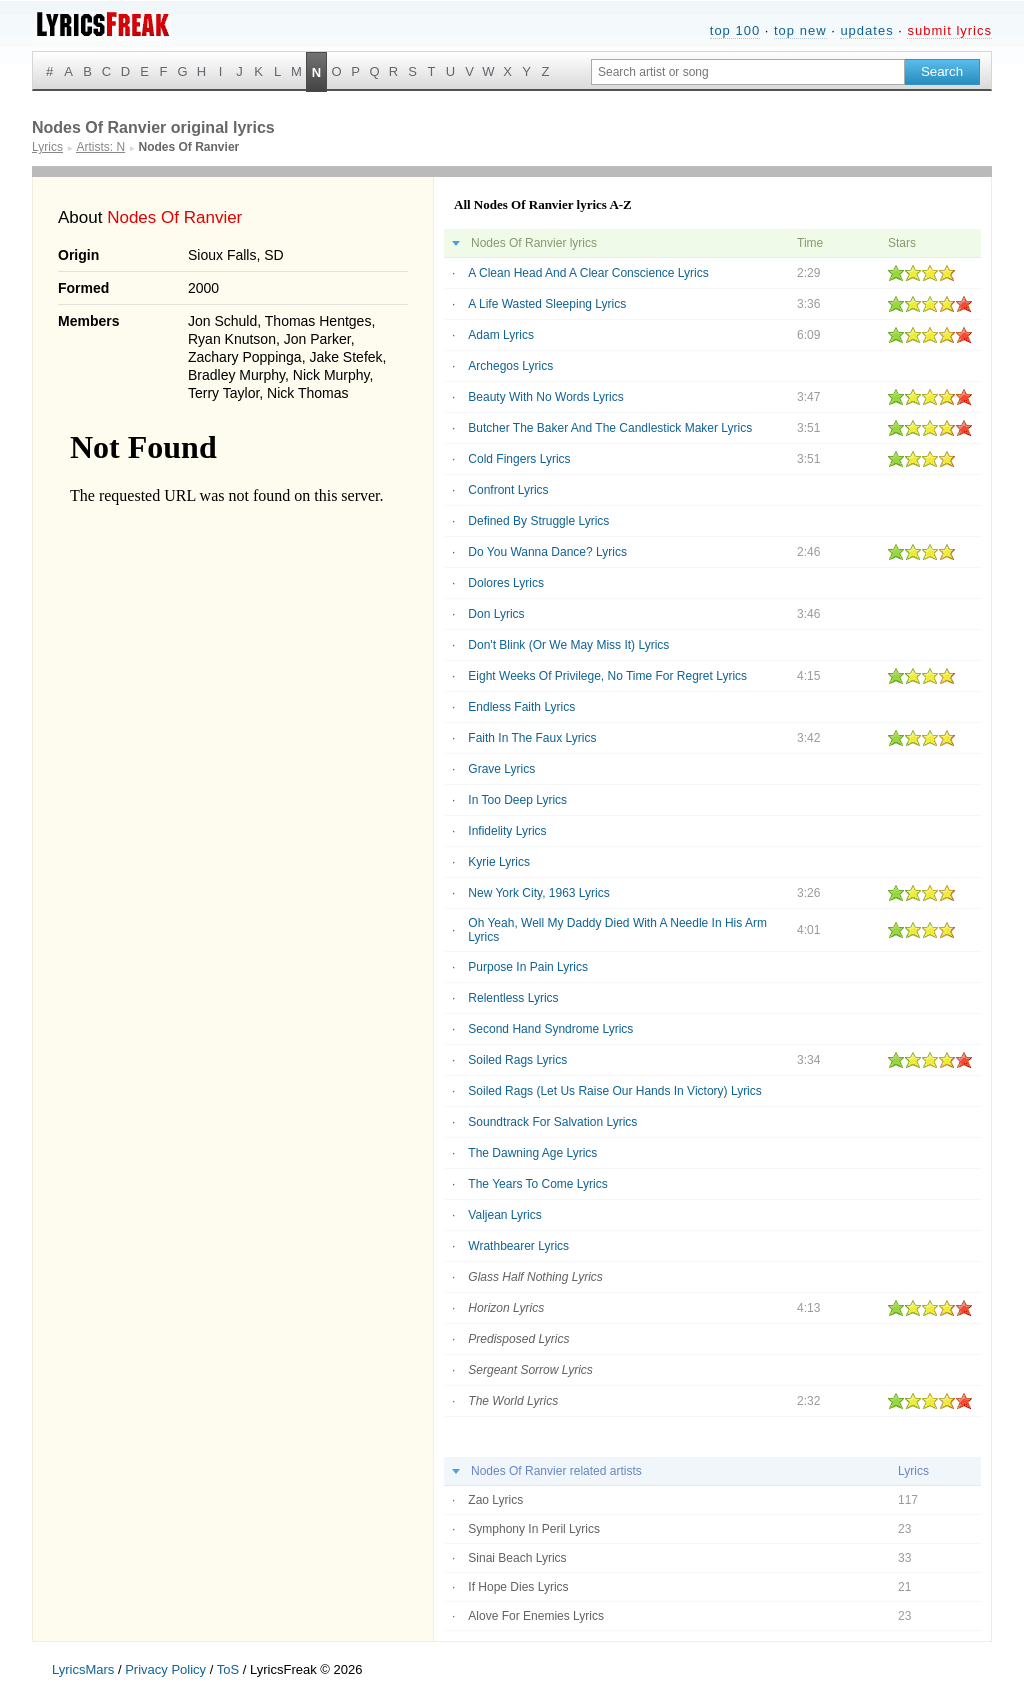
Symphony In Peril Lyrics (534, 1529)
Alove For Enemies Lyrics (536, 1616)
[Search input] (748, 72)
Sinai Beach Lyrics (517, 1558)
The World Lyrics (513, 1401)
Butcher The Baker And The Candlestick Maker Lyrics (610, 428)
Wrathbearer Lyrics (518, 1246)
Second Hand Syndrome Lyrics (550, 1029)
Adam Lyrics (501, 335)
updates (866, 30)
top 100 (735, 30)
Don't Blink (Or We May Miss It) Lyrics (568, 645)
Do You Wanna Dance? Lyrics (547, 552)
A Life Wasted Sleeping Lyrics (547, 304)
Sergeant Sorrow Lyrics (530, 1370)
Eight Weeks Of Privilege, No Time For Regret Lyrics (607, 676)
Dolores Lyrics (506, 583)
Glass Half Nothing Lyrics (535, 1277)
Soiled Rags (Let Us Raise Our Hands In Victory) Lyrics (614, 1091)
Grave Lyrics (501, 769)
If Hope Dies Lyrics (518, 1587)
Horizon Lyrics (506, 1308)
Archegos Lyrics (510, 366)
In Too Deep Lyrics (517, 800)
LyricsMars (83, 1669)
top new (800, 30)
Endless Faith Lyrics (521, 707)
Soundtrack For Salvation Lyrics (552, 1122)
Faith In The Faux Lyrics (532, 738)
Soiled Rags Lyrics (517, 1060)
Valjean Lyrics (504, 1215)
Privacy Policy (165, 1669)
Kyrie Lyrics (499, 862)
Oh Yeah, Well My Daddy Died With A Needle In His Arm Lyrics (617, 930)
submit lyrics (949, 30)
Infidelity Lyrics (507, 831)
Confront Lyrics (508, 490)
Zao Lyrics (495, 1500)
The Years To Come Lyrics (537, 1184)
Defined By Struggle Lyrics (538, 521)
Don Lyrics (496, 614)
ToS (228, 1669)
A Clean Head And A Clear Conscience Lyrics (588, 273)
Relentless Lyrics (513, 998)
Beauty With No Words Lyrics (545, 397)
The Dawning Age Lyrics (532, 1153)
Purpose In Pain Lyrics (528, 967)
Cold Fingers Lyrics (519, 459)
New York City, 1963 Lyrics (538, 893)
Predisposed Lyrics (518, 1339)
